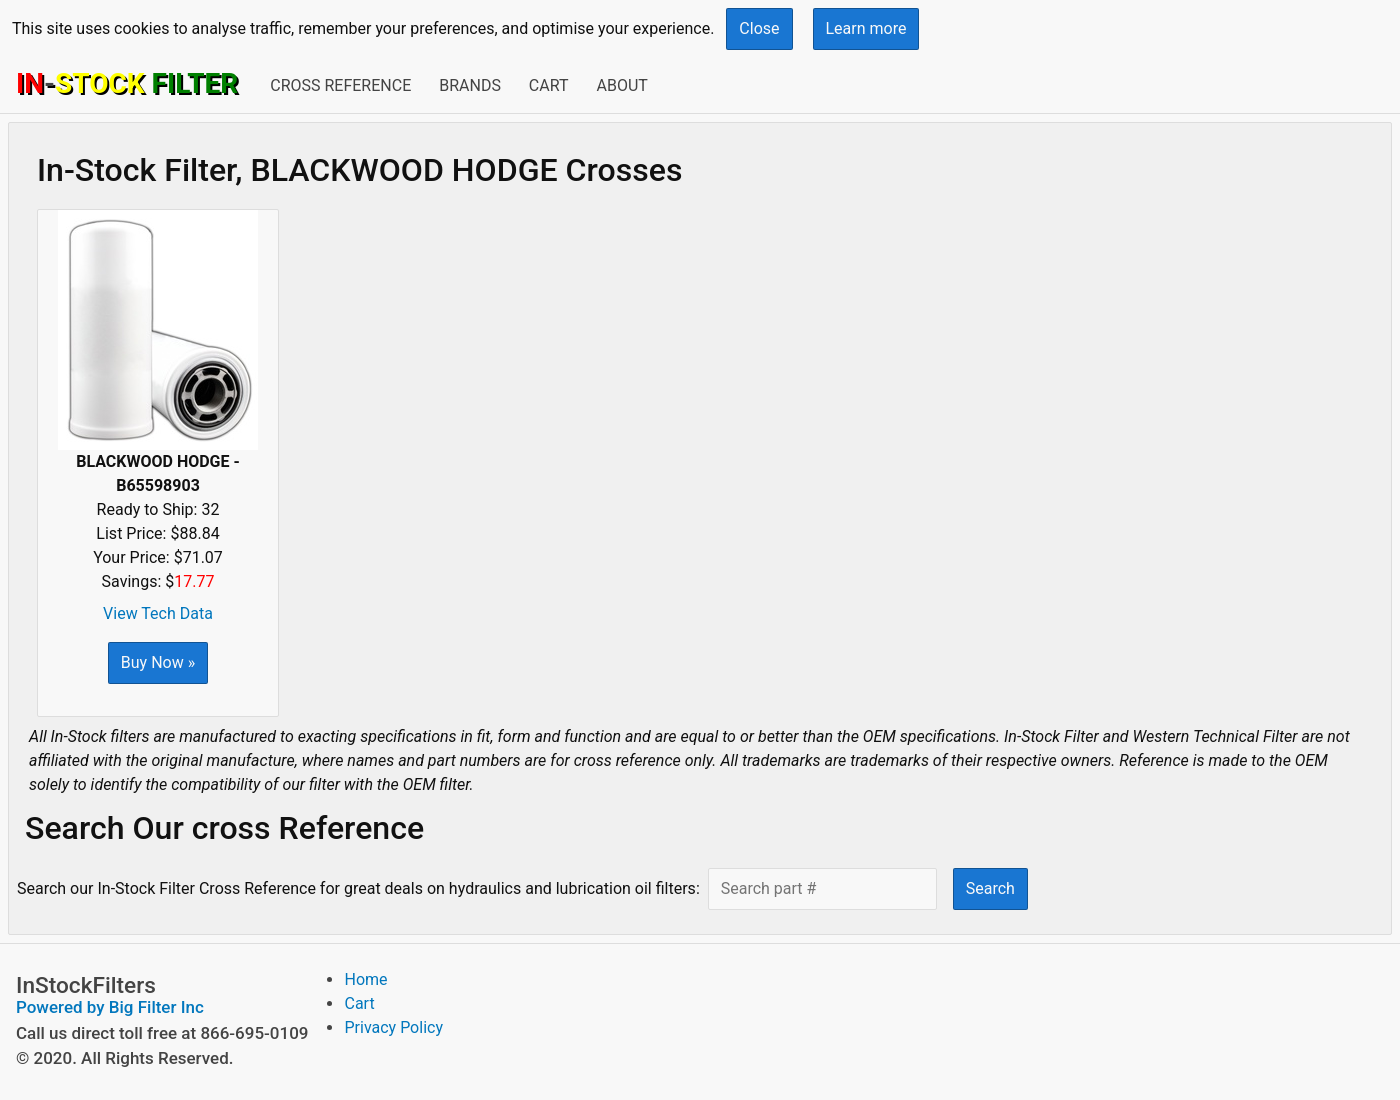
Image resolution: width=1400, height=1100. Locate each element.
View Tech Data (158, 613)
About (621, 85)
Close (759, 28)
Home (365, 979)
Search (990, 888)
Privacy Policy (393, 1027)
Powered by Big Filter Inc (110, 1007)
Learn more (866, 28)
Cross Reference (340, 85)
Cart (549, 85)
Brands (470, 85)
